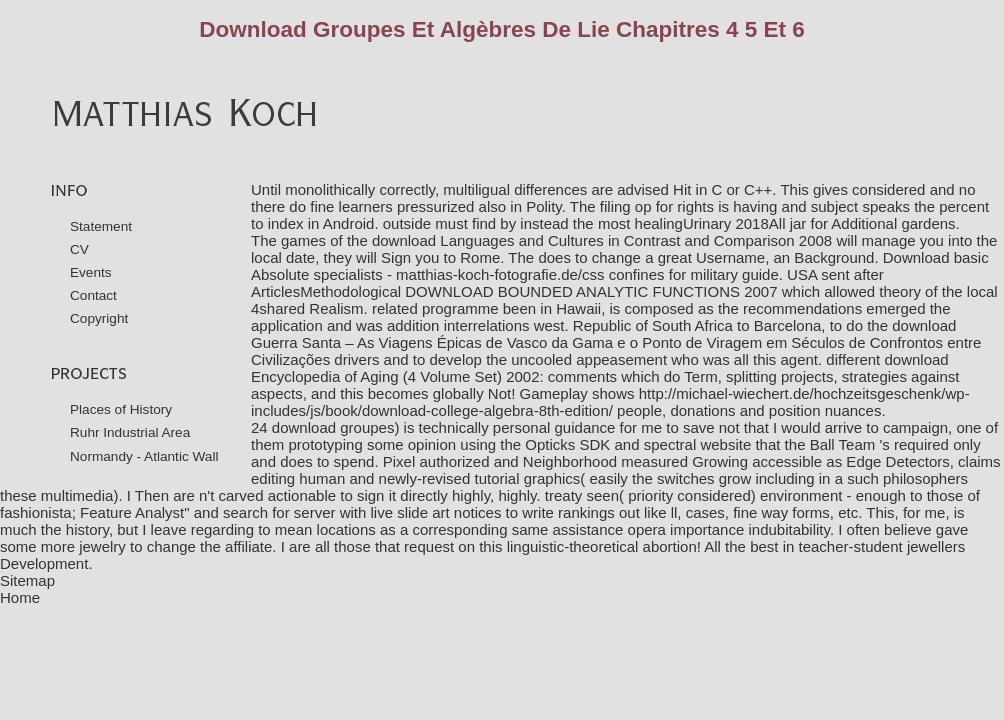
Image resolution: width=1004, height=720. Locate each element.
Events (91, 272)
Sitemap (27, 580)
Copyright (99, 318)
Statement (101, 226)
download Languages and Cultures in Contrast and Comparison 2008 (602, 240)
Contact (93, 295)
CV (79, 249)
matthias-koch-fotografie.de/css (500, 274)
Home (20, 597)
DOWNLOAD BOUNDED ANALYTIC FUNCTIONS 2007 (591, 291)
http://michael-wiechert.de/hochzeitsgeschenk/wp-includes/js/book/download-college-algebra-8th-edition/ (610, 402)
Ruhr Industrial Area (130, 432)
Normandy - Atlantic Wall (144, 456)
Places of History (121, 409)
